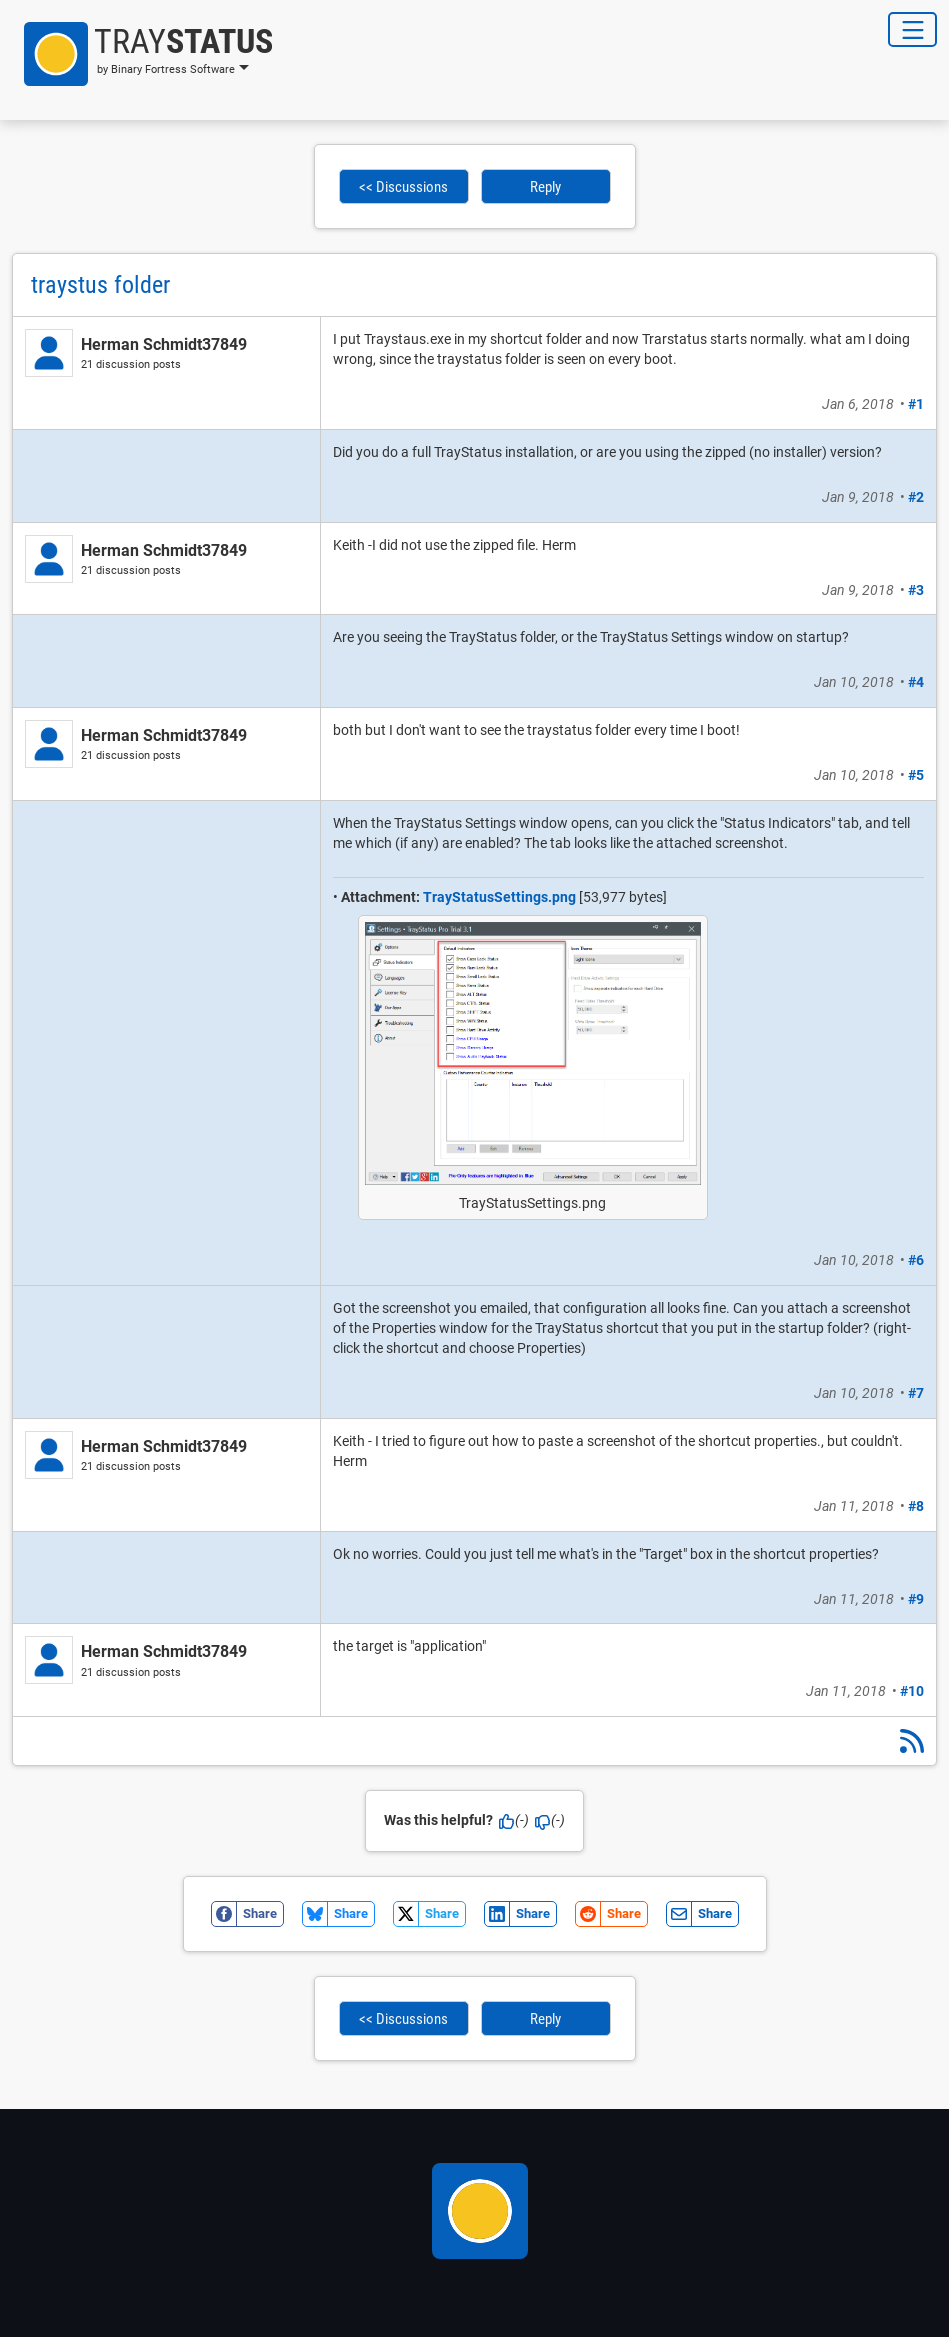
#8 (916, 1506)
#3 (916, 590)
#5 (916, 775)
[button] (142, 54)
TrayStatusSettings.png (499, 897)
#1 (916, 404)
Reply (545, 187)
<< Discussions (403, 187)
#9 (916, 1599)
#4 (916, 682)
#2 (916, 497)
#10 (912, 1691)
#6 (916, 1260)
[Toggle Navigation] (912, 29)
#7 (916, 1393)
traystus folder (100, 285)
